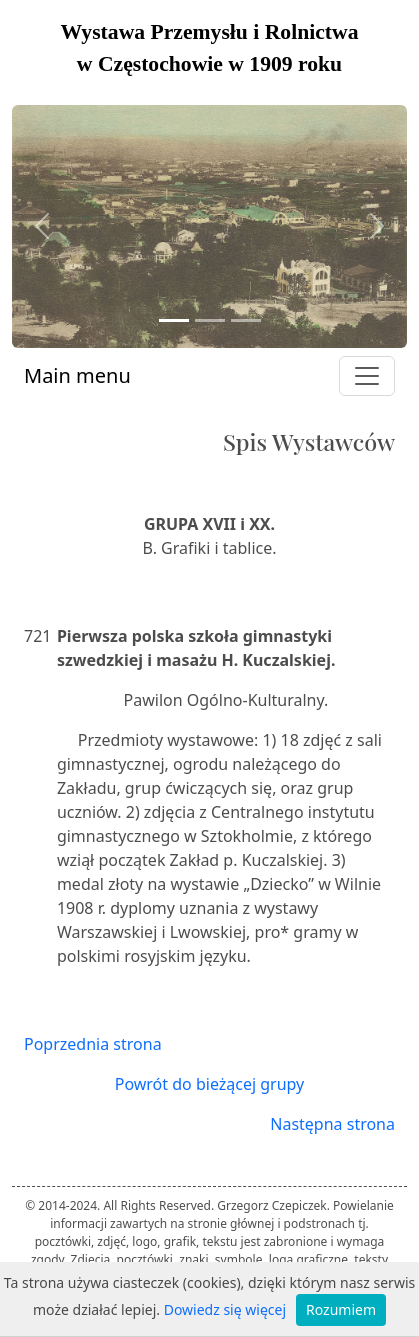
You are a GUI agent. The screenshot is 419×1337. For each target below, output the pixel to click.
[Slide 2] (210, 320)
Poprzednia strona (93, 1044)
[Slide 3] (246, 320)
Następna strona (332, 1124)
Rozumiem (341, 1309)
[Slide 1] (174, 320)
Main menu (77, 375)
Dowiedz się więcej (225, 1309)
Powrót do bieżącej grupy (210, 1084)
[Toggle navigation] (367, 376)
